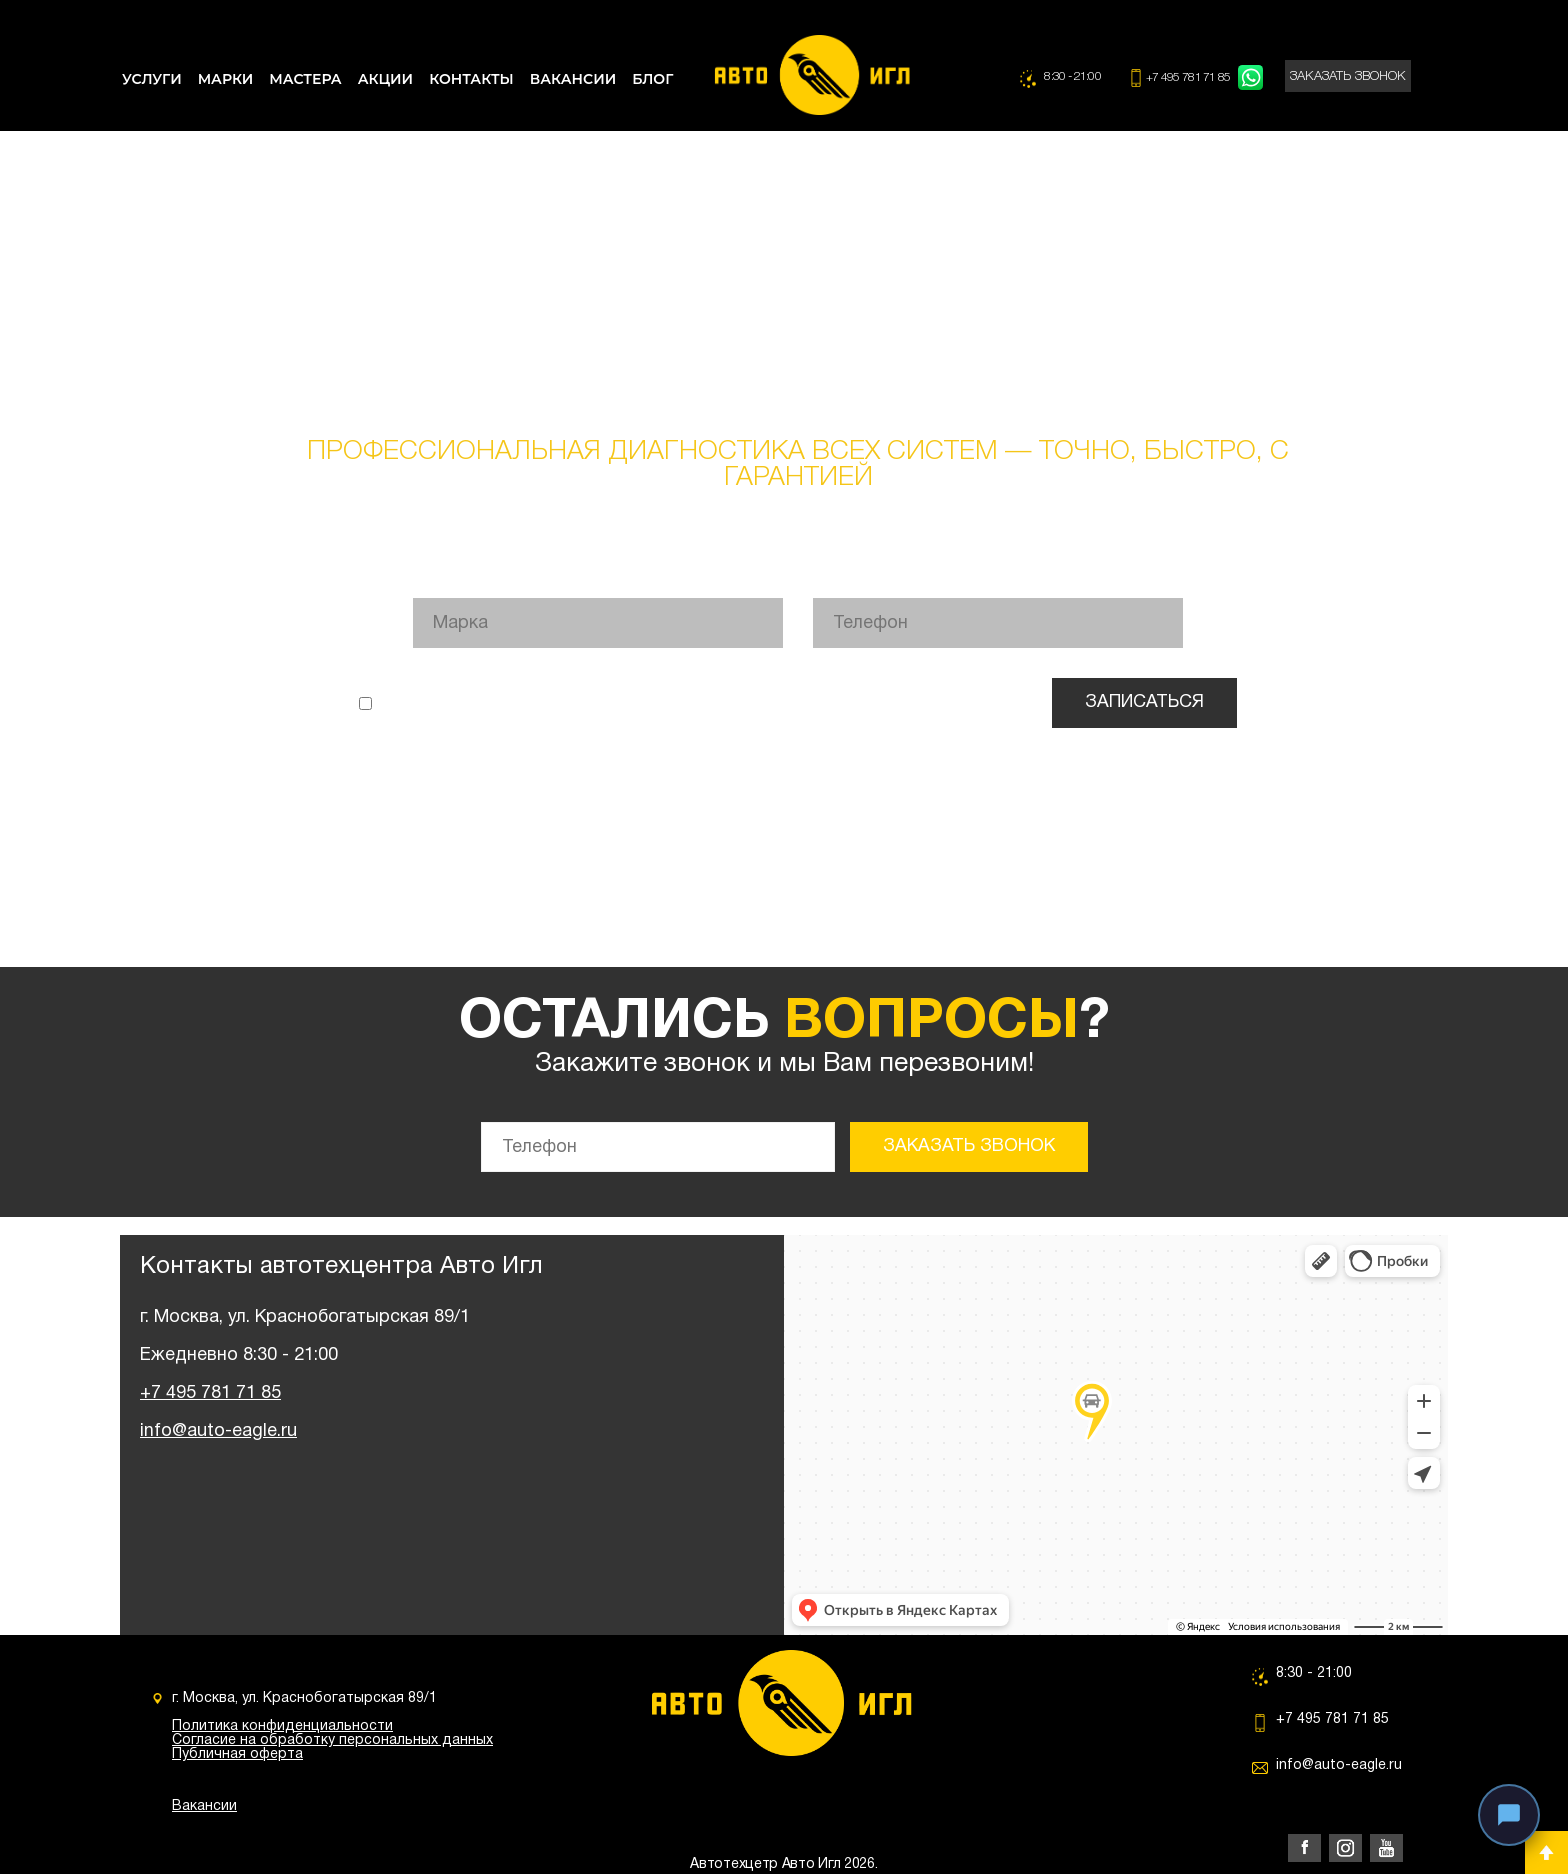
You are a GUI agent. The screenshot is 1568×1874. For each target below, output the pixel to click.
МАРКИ (226, 79)
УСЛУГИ (152, 79)
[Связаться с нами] (1509, 1815)
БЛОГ (652, 79)
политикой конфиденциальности (599, 702)
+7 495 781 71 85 (1189, 77)
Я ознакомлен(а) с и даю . (690, 702)
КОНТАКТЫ (471, 79)
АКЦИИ (385, 79)
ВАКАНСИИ (573, 79)
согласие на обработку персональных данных (880, 702)
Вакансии (204, 1806)
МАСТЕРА (305, 79)
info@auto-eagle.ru (218, 1431)
